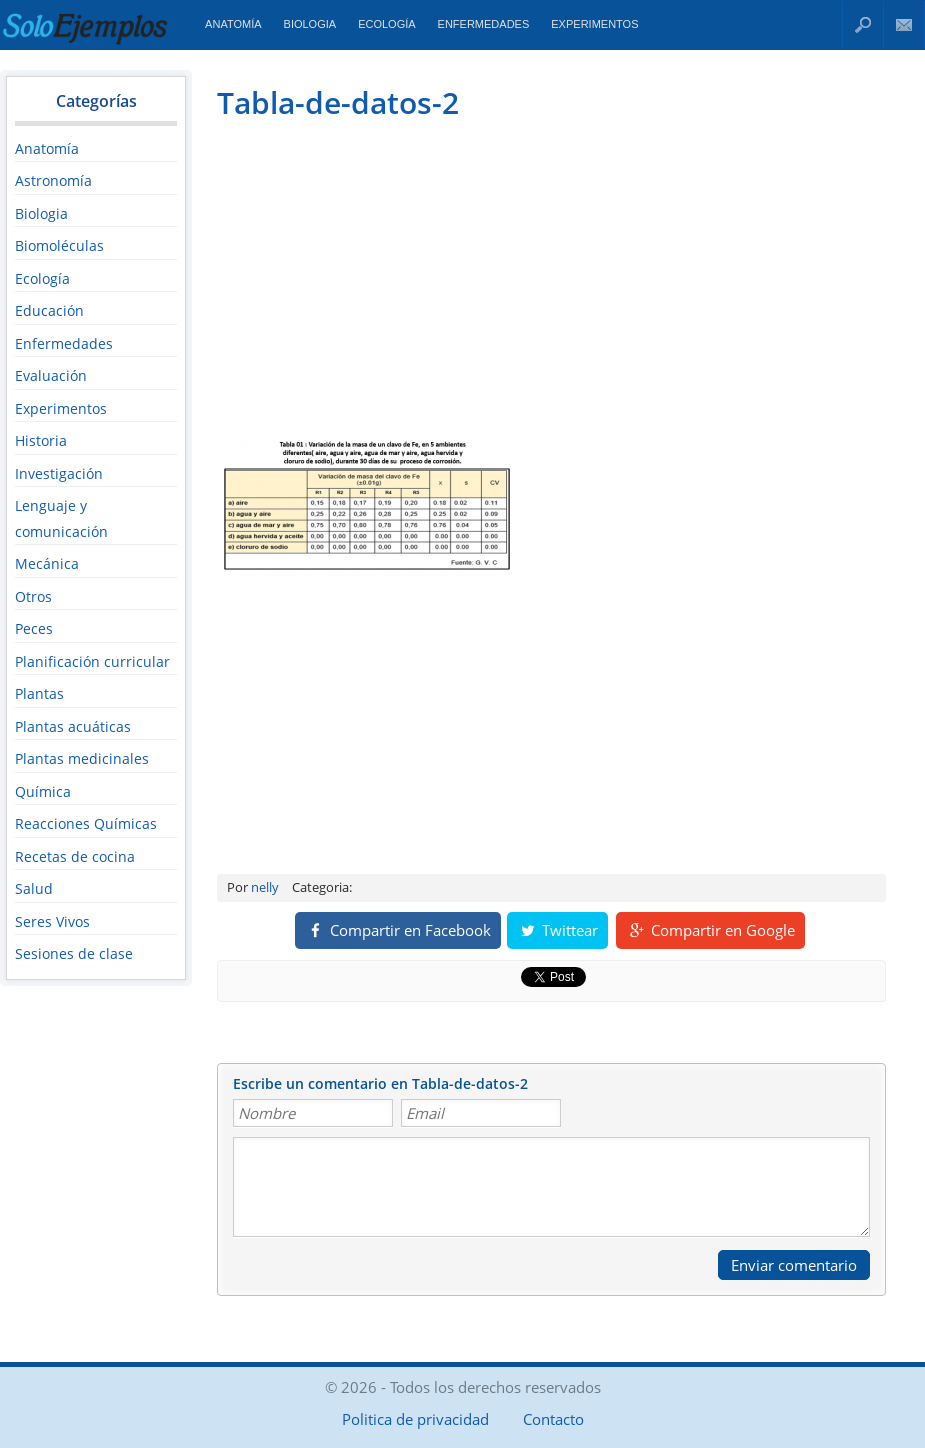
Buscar (863, 24)
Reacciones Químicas (86, 823)
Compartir (398, 930)
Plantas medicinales (82, 758)
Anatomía (233, 24)
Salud (34, 888)
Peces (34, 628)
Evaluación (51, 375)
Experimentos (594, 24)
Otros (33, 596)
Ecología (386, 24)
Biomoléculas (59, 245)
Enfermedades (484, 24)
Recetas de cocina (75, 856)
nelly (265, 887)
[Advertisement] (385, 276)
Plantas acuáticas (73, 726)
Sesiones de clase (74, 953)
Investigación (59, 473)
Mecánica (47, 563)
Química (43, 791)
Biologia (310, 24)
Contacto (904, 24)
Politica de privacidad (415, 1419)
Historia (41, 440)
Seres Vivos (52, 921)
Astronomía (53, 180)
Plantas (39, 693)
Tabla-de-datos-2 (338, 102)
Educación (49, 310)
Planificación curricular (92, 661)
